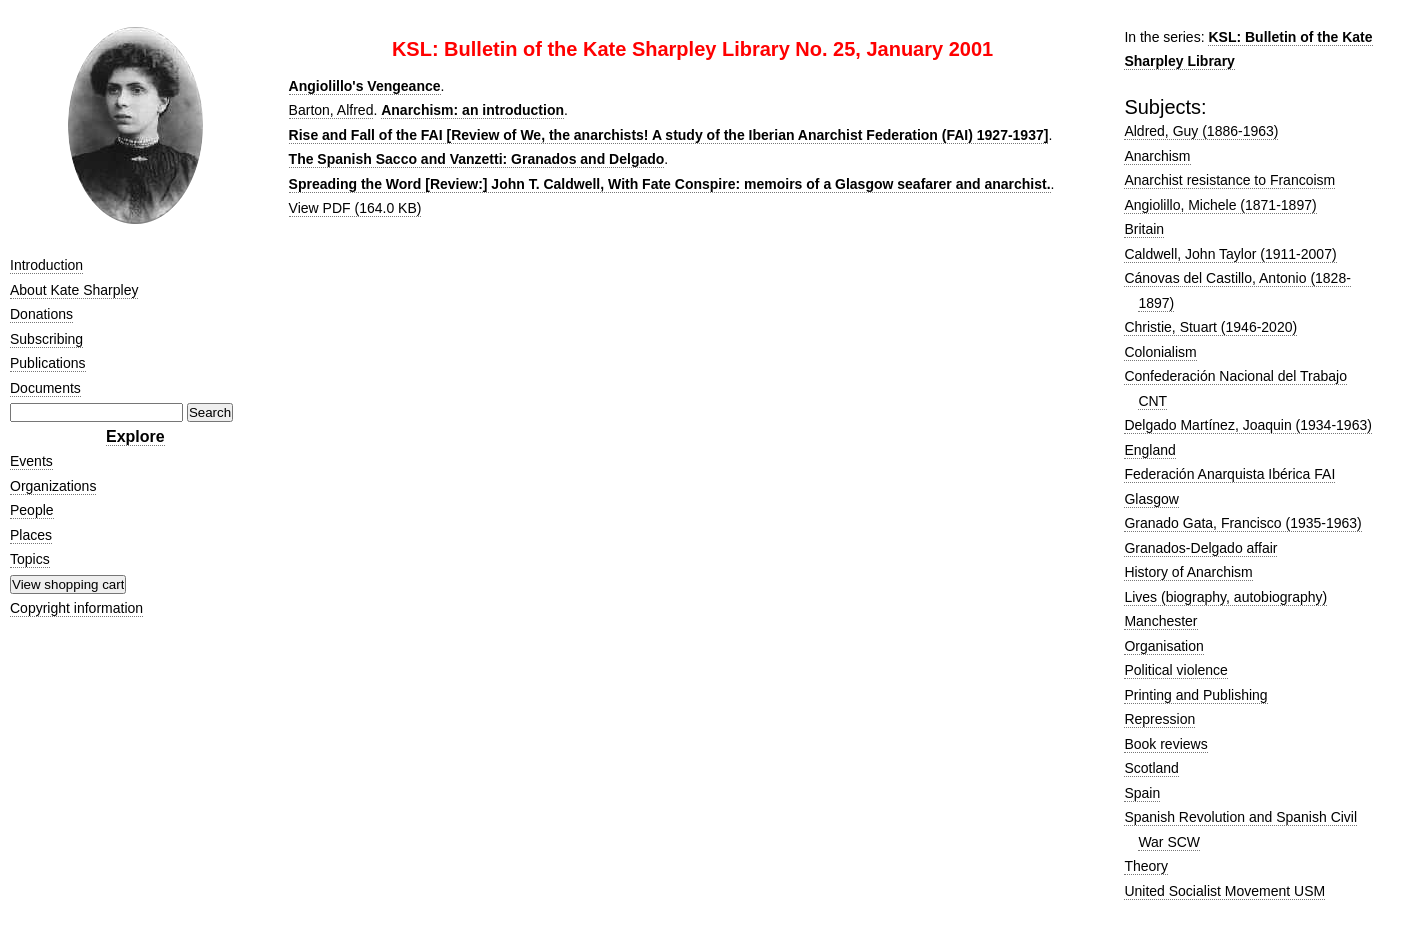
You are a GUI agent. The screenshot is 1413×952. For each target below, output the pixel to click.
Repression (1159, 719)
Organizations (53, 486)
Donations (41, 314)
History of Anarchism (1188, 572)
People (32, 510)
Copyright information (76, 608)
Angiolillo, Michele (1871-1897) (1220, 205)
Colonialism (1160, 352)
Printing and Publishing (1195, 695)
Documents (45, 388)
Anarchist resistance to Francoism (1229, 180)
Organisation (1163, 646)
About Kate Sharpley (74, 290)
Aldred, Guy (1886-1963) (1201, 131)
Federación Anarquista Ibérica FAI (1229, 474)
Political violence (1176, 670)
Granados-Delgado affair (1200, 548)
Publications (48, 363)
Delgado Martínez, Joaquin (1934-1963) (1248, 425)
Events (31, 461)
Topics (30, 559)
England (1149, 450)
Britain (1144, 229)
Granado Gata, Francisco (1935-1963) (1242, 523)
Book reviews (1165, 744)
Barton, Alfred (331, 110)
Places (31, 535)
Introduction (46, 265)
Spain (1142, 793)
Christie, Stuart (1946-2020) (1210, 327)
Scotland (1151, 768)
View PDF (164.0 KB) (355, 208)
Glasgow (1151, 499)
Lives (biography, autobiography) (1225, 597)
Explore (135, 436)
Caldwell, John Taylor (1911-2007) (1230, 254)
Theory (1146, 866)
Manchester (1160, 621)
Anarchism (1157, 156)
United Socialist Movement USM (1224, 891)
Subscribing (46, 339)
